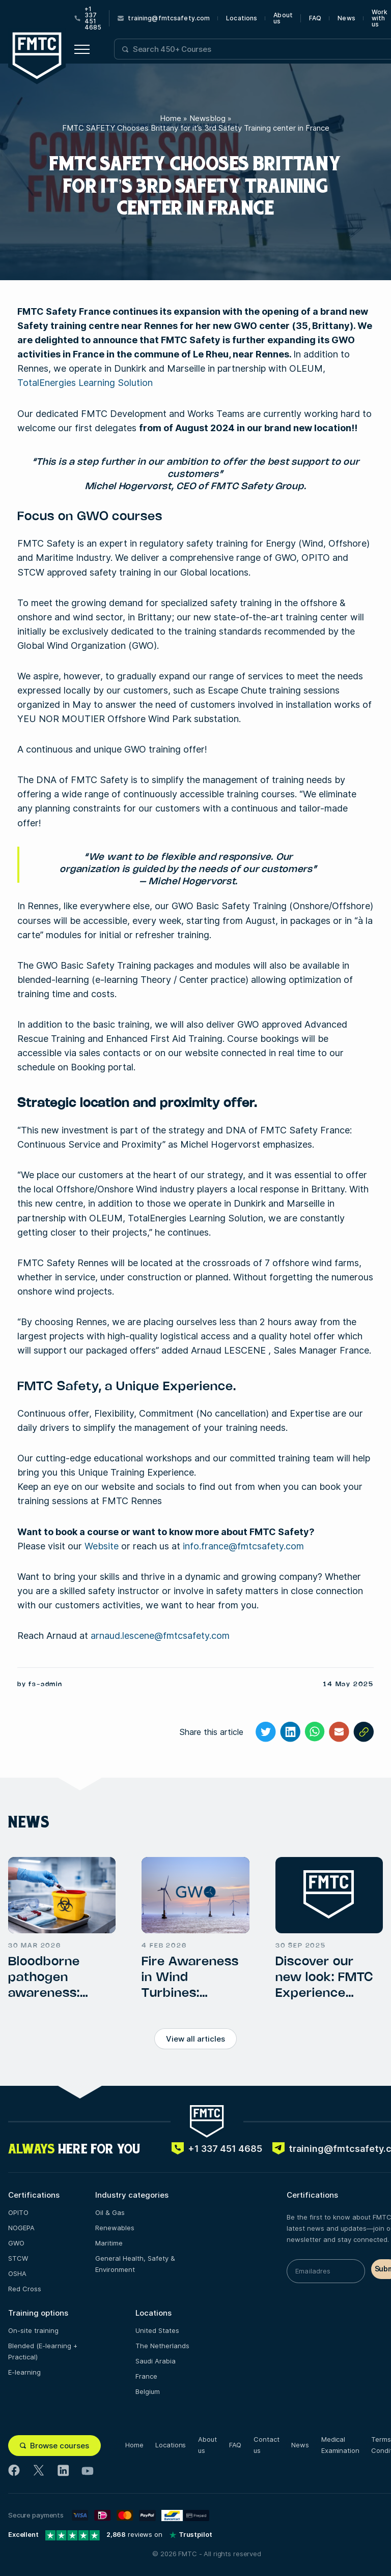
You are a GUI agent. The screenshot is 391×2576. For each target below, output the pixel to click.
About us (283, 18)
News (346, 18)
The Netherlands (162, 2346)
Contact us (266, 2444)
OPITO (18, 2212)
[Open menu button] (82, 49)
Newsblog (207, 118)
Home (170, 118)
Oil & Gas (110, 2212)
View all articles (195, 2039)
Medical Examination (340, 2444)
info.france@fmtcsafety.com (243, 1546)
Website (102, 1546)
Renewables (114, 2228)
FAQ (315, 18)
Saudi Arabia (155, 2361)
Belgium (147, 2391)
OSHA (17, 2273)
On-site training (33, 2330)
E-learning (24, 2372)
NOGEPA (21, 2228)
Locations (241, 18)
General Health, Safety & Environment (135, 2263)
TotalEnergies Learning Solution (85, 382)
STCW (18, 2258)
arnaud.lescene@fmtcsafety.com (160, 1635)
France (146, 2376)
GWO (16, 2243)
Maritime (109, 2243)
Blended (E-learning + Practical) (42, 2351)
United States (157, 2330)
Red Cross (24, 2289)
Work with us (379, 18)
